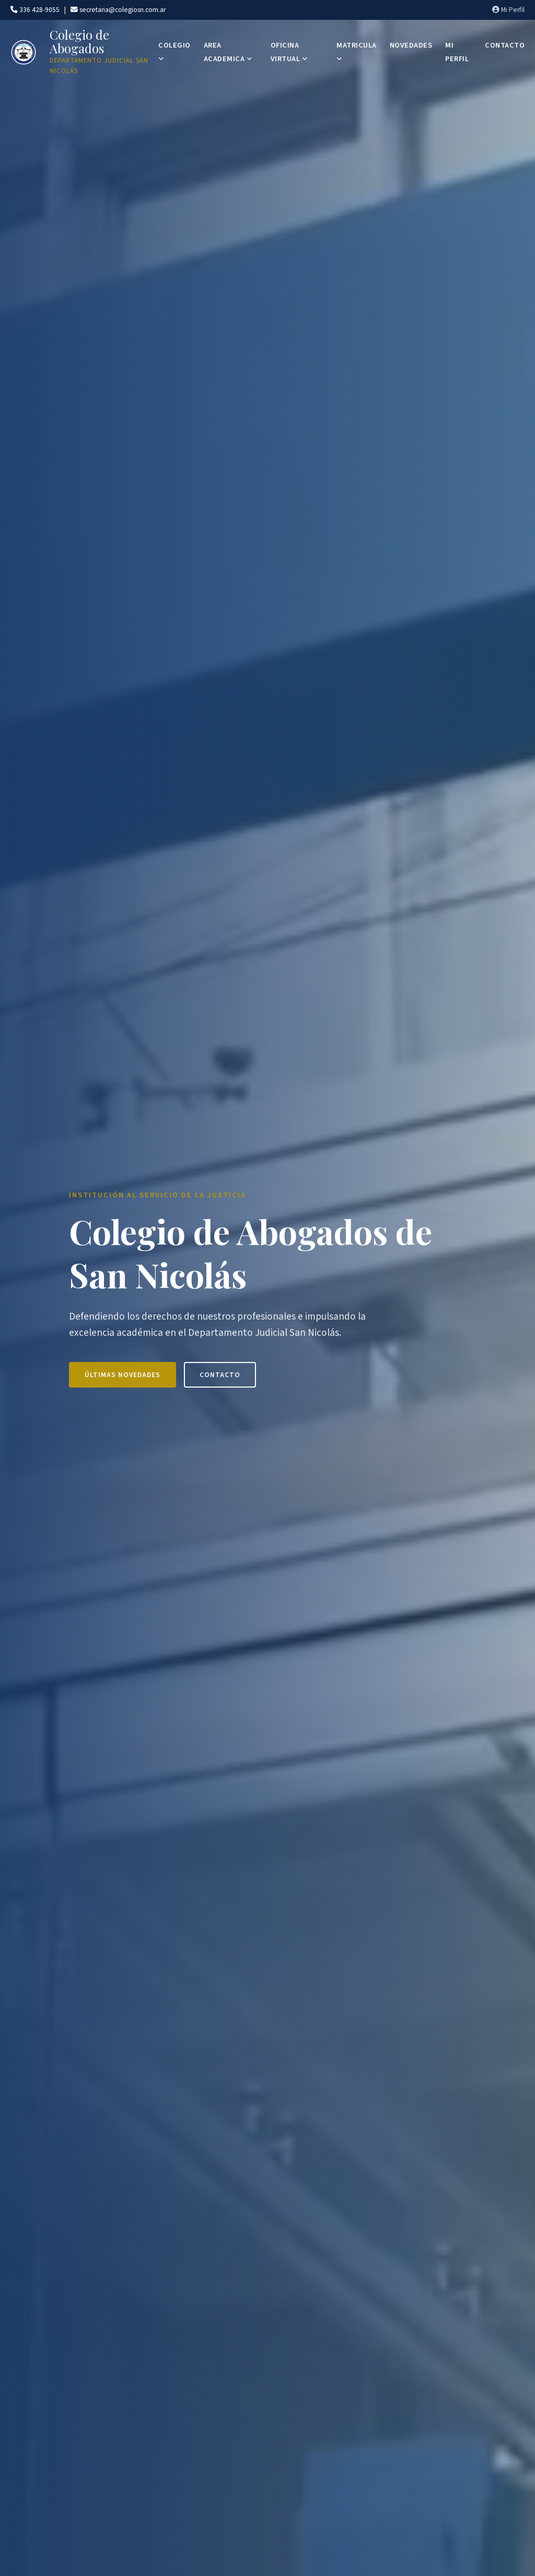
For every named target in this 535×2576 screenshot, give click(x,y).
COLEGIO (174, 51)
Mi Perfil (508, 10)
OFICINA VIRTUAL (289, 52)
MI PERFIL (457, 52)
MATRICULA (356, 51)
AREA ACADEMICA (228, 52)
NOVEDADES (411, 45)
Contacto (220, 1375)
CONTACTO (505, 45)
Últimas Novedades (122, 1375)
